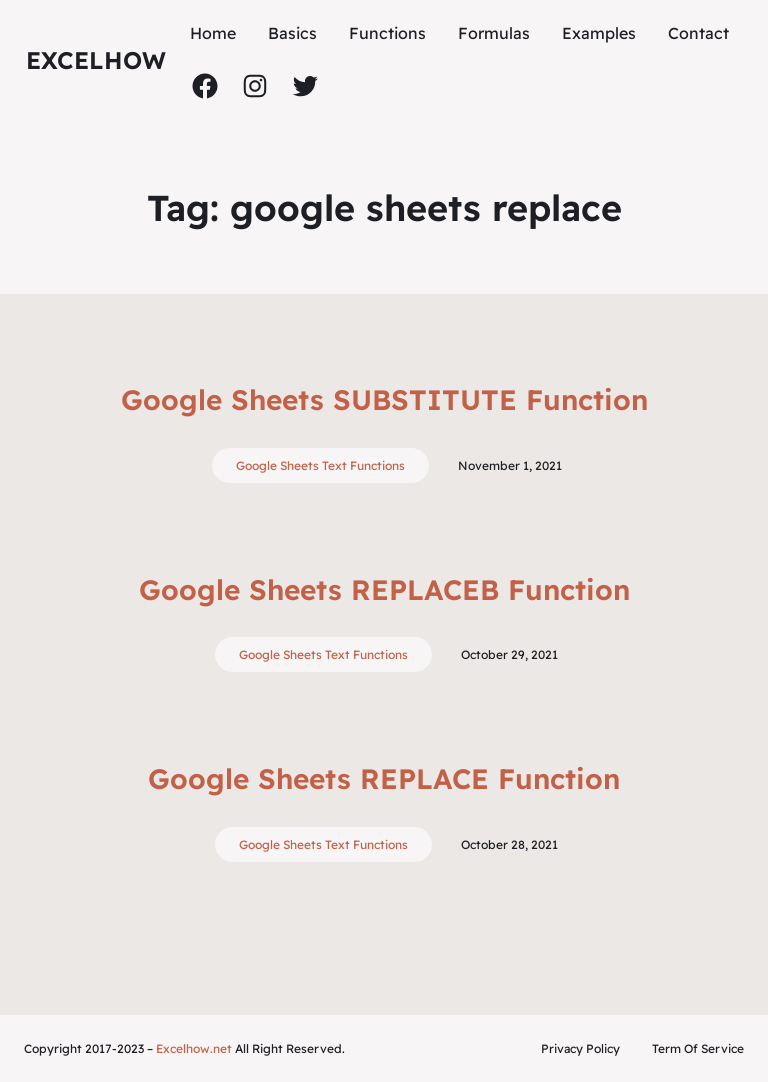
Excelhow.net (194, 1048)
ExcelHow (96, 60)
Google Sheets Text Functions (320, 465)
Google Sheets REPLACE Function (384, 778)
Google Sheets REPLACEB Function (384, 589)
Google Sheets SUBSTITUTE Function (384, 399)
